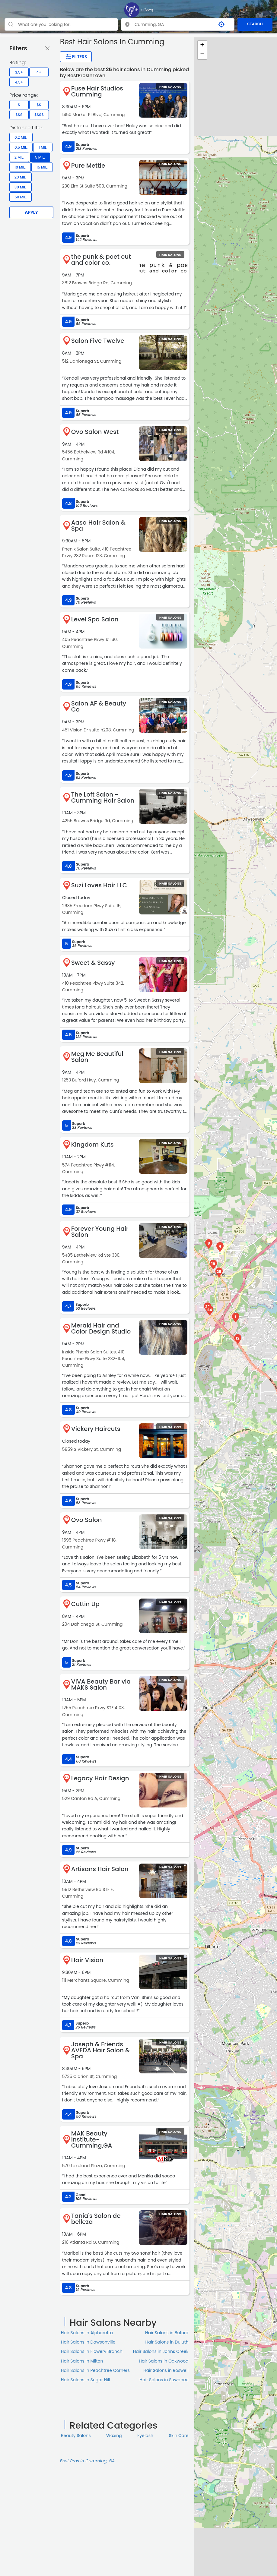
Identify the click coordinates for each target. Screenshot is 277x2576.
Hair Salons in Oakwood (163, 2361)
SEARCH (255, 24)
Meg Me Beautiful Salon (97, 1057)
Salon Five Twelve (97, 341)
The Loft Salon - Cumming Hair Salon (103, 797)
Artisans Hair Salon (100, 1869)
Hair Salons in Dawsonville (88, 2342)
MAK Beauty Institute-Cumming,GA (91, 2139)
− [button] (202, 54)
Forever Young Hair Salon (100, 1232)
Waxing (114, 2435)
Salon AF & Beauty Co (98, 706)
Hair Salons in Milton (82, 2361)
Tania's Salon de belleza (96, 2219)
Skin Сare (179, 2435)
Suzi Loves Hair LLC (99, 885)
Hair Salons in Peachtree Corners (95, 2370)
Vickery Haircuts (95, 1429)
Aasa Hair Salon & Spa (98, 525)
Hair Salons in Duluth (166, 2342)
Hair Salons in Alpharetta (87, 2333)
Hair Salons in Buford (167, 2333)
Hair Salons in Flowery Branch (92, 2351)
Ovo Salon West (95, 432)
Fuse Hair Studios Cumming (97, 91)
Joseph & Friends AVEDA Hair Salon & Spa (100, 2050)
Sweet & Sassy (93, 963)
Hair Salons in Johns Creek (161, 2351)
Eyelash (145, 2435)
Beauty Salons (76, 2435)
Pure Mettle (88, 166)
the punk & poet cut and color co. (101, 260)
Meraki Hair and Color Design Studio (101, 1328)
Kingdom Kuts (92, 1144)
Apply (31, 212)
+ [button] (202, 45)
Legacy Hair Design (100, 1778)
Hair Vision (87, 1960)
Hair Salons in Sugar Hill (85, 2380)
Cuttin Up (85, 1604)
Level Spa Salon (95, 619)
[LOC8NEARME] (138, 10)
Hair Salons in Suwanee (163, 2380)
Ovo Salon (86, 1520)
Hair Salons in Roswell (166, 2370)
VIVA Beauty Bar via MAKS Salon (101, 1684)
